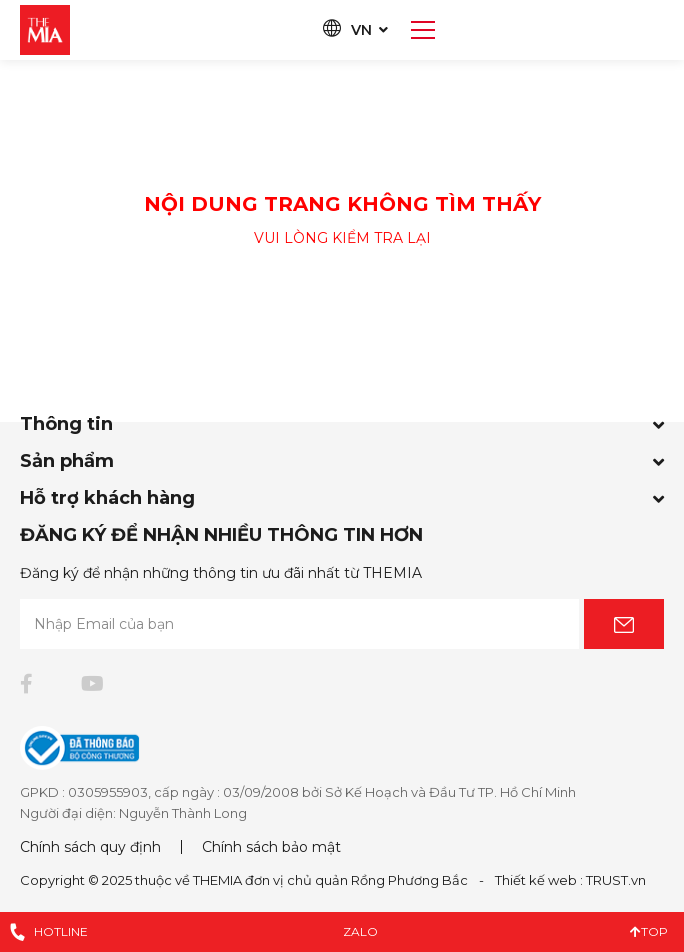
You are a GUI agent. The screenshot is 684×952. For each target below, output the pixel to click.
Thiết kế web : (539, 880)
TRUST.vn (616, 880)
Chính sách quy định (90, 847)
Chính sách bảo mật (271, 847)
